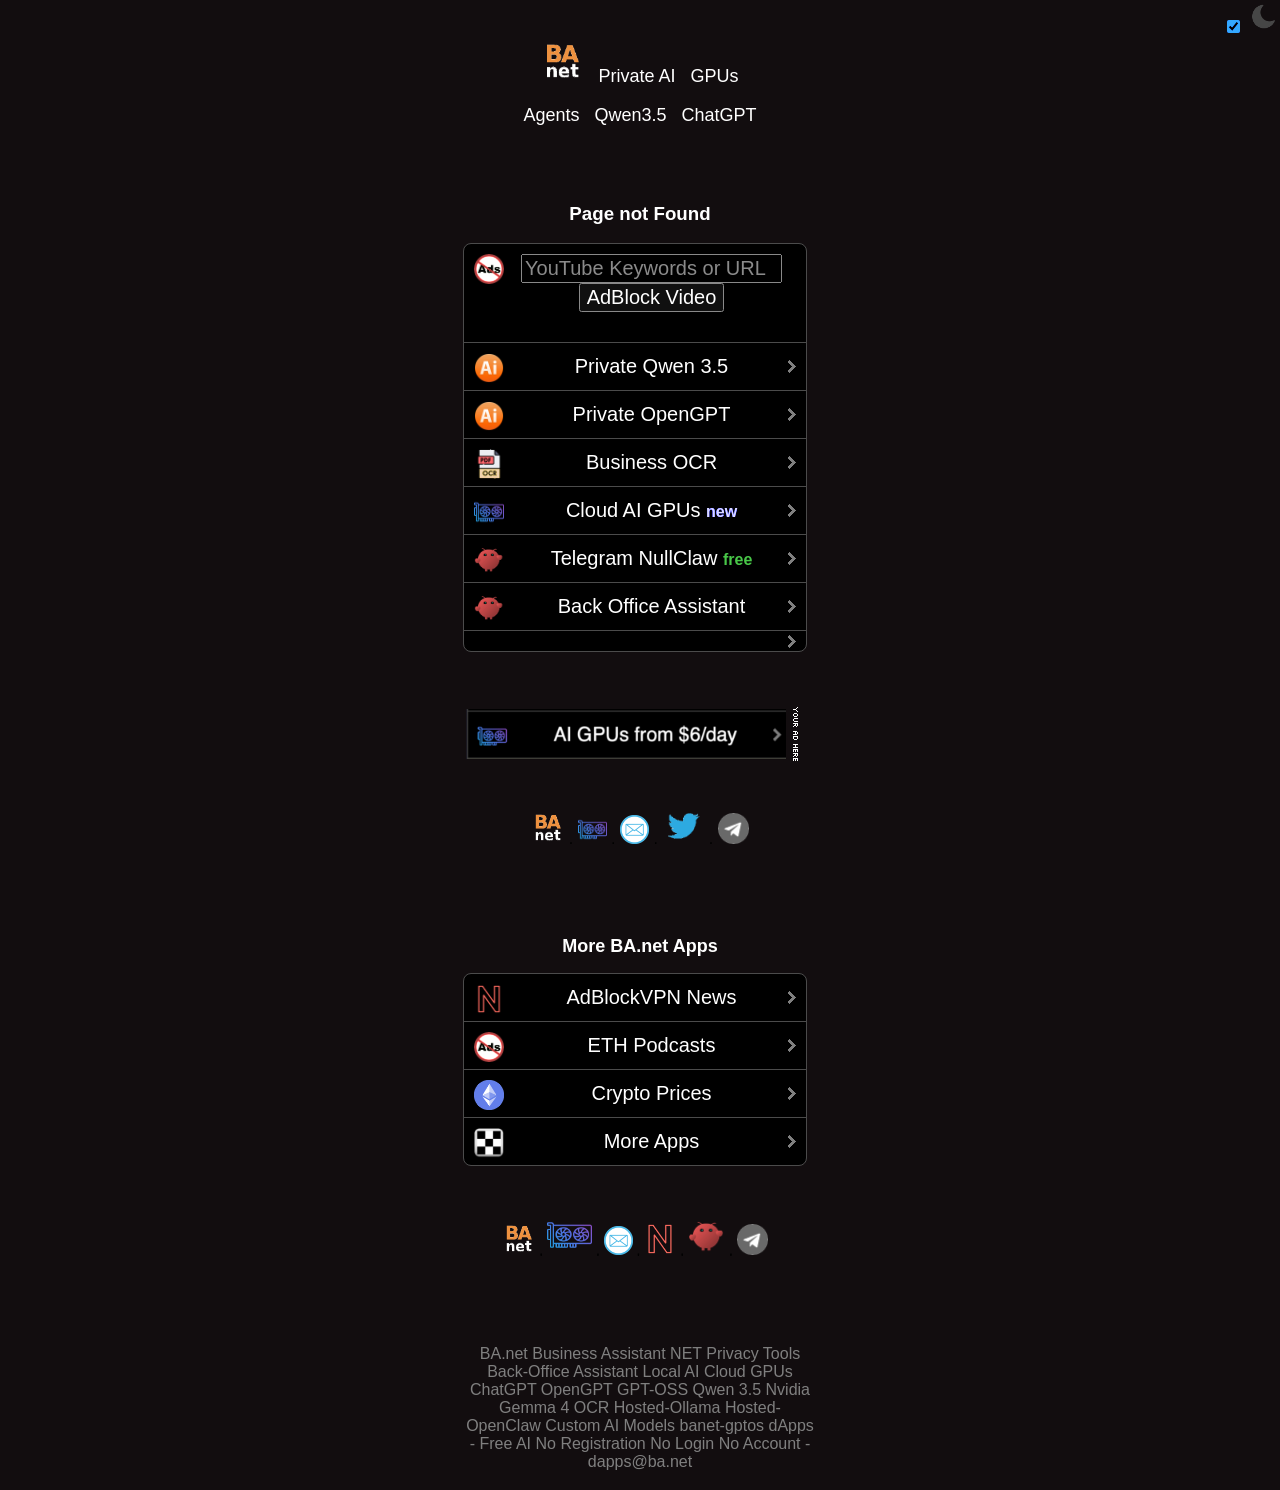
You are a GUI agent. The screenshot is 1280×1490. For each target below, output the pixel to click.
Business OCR (651, 462)
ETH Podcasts (652, 1045)
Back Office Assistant (652, 606)
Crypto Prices (651, 1093)
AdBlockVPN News (651, 997)
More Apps (652, 1141)
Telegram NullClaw (652, 558)
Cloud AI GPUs (651, 510)
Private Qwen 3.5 (651, 366)
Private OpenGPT (652, 414)
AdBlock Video (652, 297)
